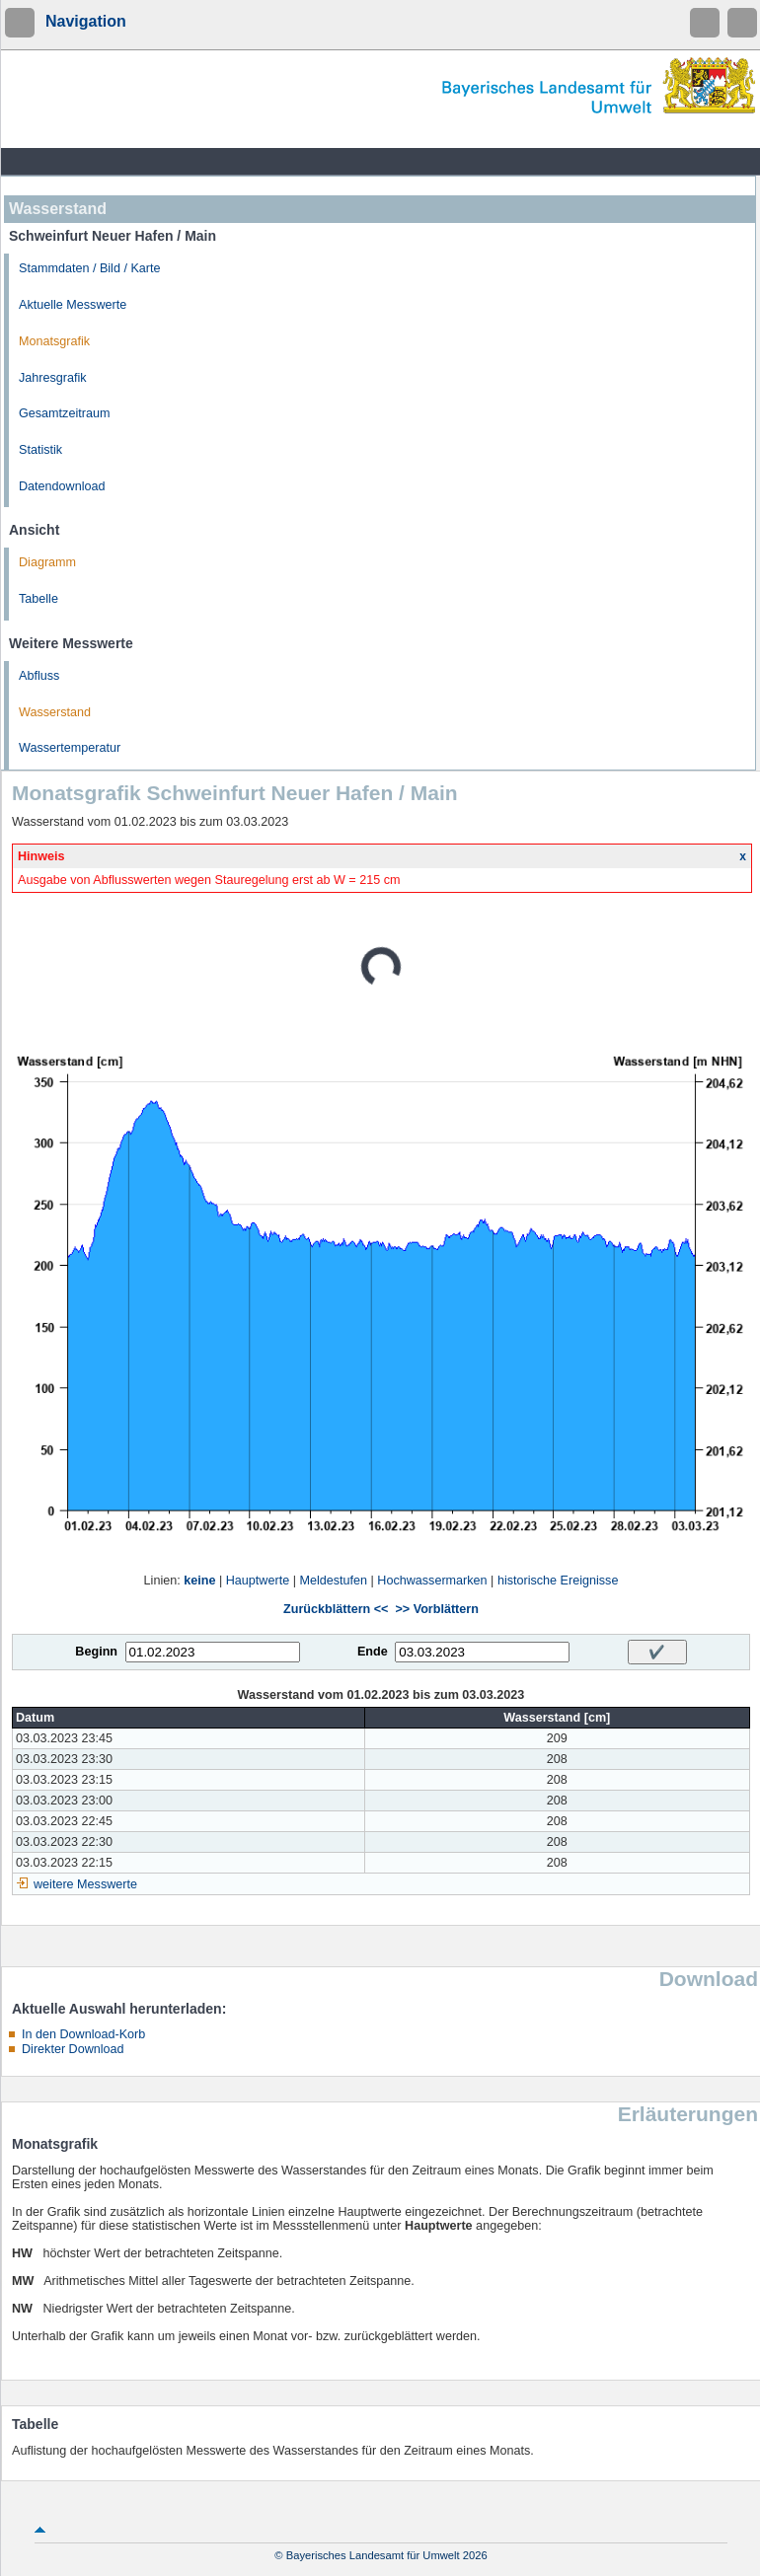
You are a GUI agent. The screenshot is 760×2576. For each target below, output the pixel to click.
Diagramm (47, 562)
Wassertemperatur (69, 748)
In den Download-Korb (83, 2034)
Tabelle (38, 599)
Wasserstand (55, 712)
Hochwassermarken (432, 1580)
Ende (372, 1651)
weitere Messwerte (85, 1884)
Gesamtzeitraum (64, 413)
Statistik (40, 450)
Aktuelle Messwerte (72, 305)
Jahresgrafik (53, 378)
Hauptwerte (257, 1580)
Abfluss (39, 676)
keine (199, 1580)
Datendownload (62, 486)
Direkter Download (73, 2049)
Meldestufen (333, 1580)
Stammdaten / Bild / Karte (90, 268)
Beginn (96, 1651)
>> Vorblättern (436, 1609)
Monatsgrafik (54, 341)
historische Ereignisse (558, 1580)
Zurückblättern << (335, 1609)
